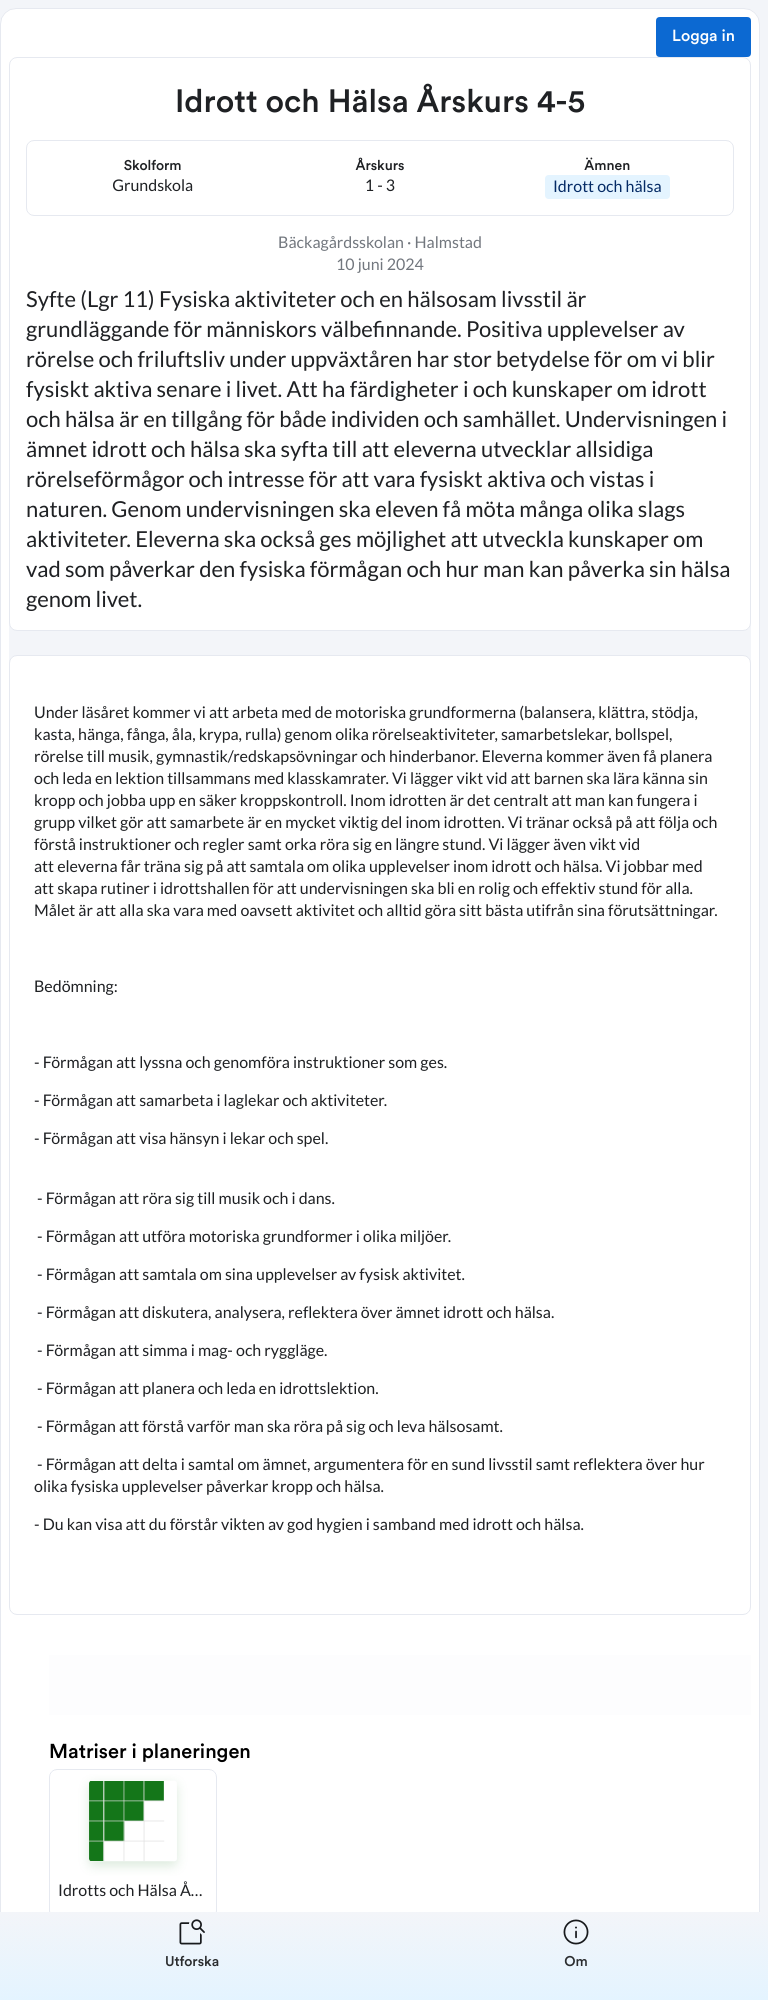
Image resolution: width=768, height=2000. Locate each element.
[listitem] (192, 1956)
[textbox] (380, 1135)
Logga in (703, 37)
